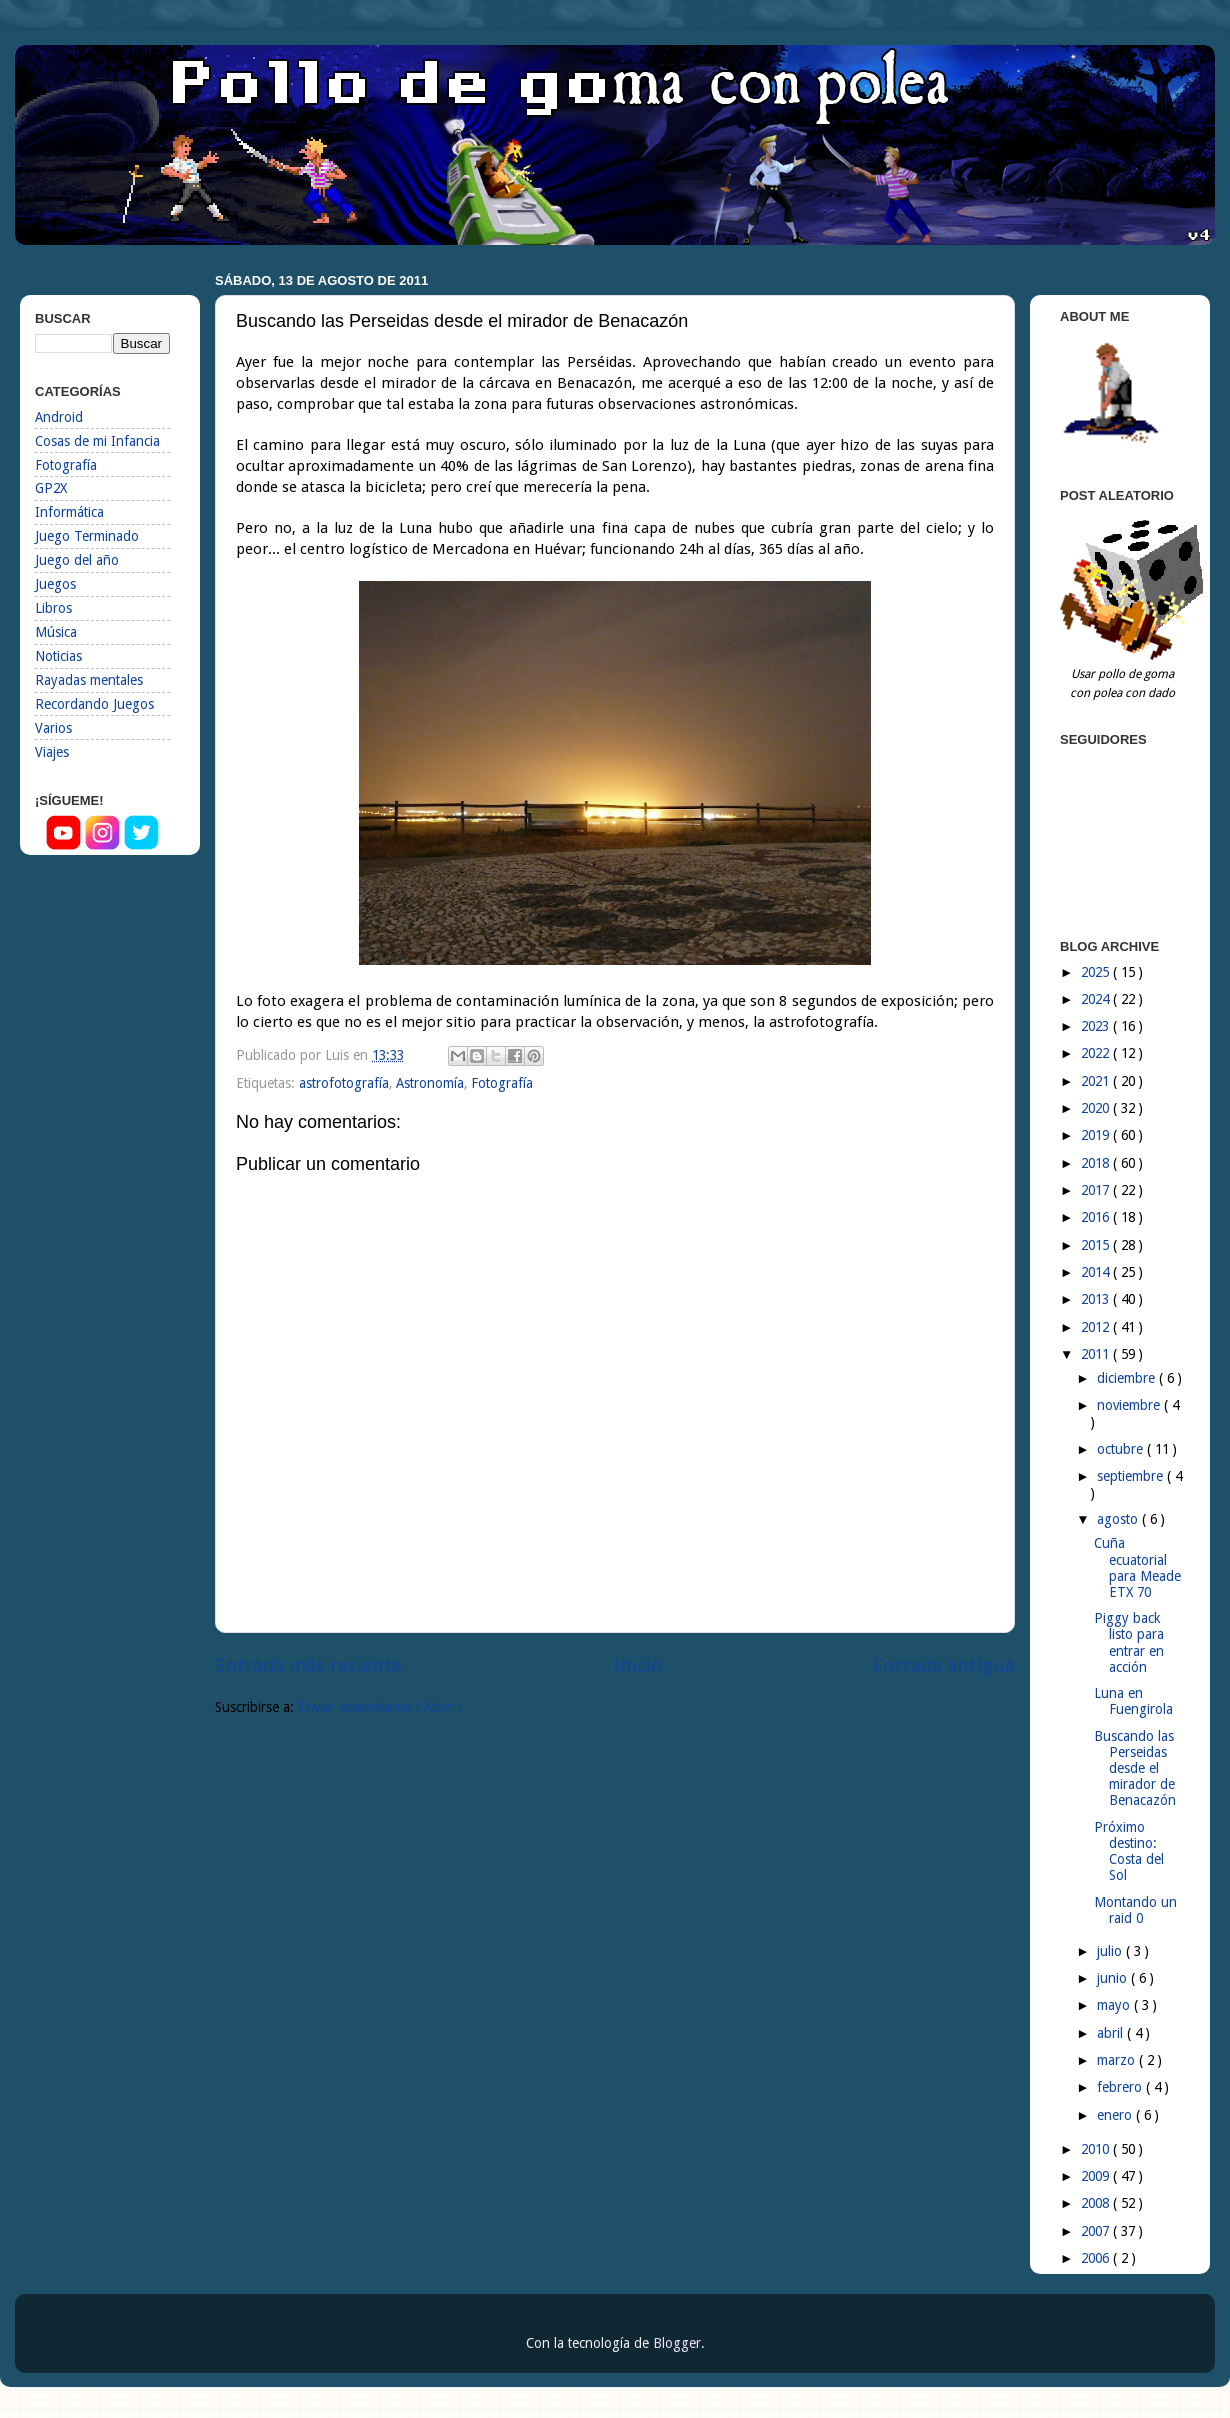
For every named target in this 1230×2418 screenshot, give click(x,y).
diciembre (1128, 1378)
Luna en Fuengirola (1133, 1701)
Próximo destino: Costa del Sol (1129, 1851)
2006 (1097, 2258)
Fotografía (502, 1083)
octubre (1122, 1449)
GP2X (51, 488)
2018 (1097, 1163)
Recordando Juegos (94, 704)
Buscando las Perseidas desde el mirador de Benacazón (1135, 1768)
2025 (1097, 972)
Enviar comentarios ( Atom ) (380, 1707)
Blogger (677, 2343)
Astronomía (430, 1083)
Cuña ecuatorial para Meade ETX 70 (1137, 1567)
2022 (1097, 1053)
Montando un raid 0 (1135, 1910)
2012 (1097, 1327)
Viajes (52, 752)
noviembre (1130, 1405)
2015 (1097, 1245)
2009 (1097, 2176)
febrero (1121, 2087)
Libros (53, 608)
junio (1114, 1978)
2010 (1097, 2149)
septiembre (1132, 1476)
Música (56, 632)
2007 (1097, 2231)
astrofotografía (344, 1083)
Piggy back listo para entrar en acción (1129, 1642)
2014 (1097, 1272)
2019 (1097, 1135)
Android (59, 417)
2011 (1097, 1354)
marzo (1118, 2060)
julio (1111, 1951)
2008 (1097, 2203)
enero (1116, 2115)
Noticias (58, 656)
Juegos (55, 584)
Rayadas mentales (89, 680)
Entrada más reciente (308, 1665)
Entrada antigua (944, 1665)
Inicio (637, 1665)
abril (1112, 2033)
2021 (1097, 1081)
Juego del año (77, 560)
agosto (1119, 1519)
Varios (53, 728)
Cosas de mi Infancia (97, 441)
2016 (1097, 1217)
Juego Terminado (87, 536)
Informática (69, 512)
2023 (1097, 1026)
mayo (1115, 2005)
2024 (1097, 999)
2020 (1097, 1108)
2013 (1097, 1299)
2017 (1097, 1190)
